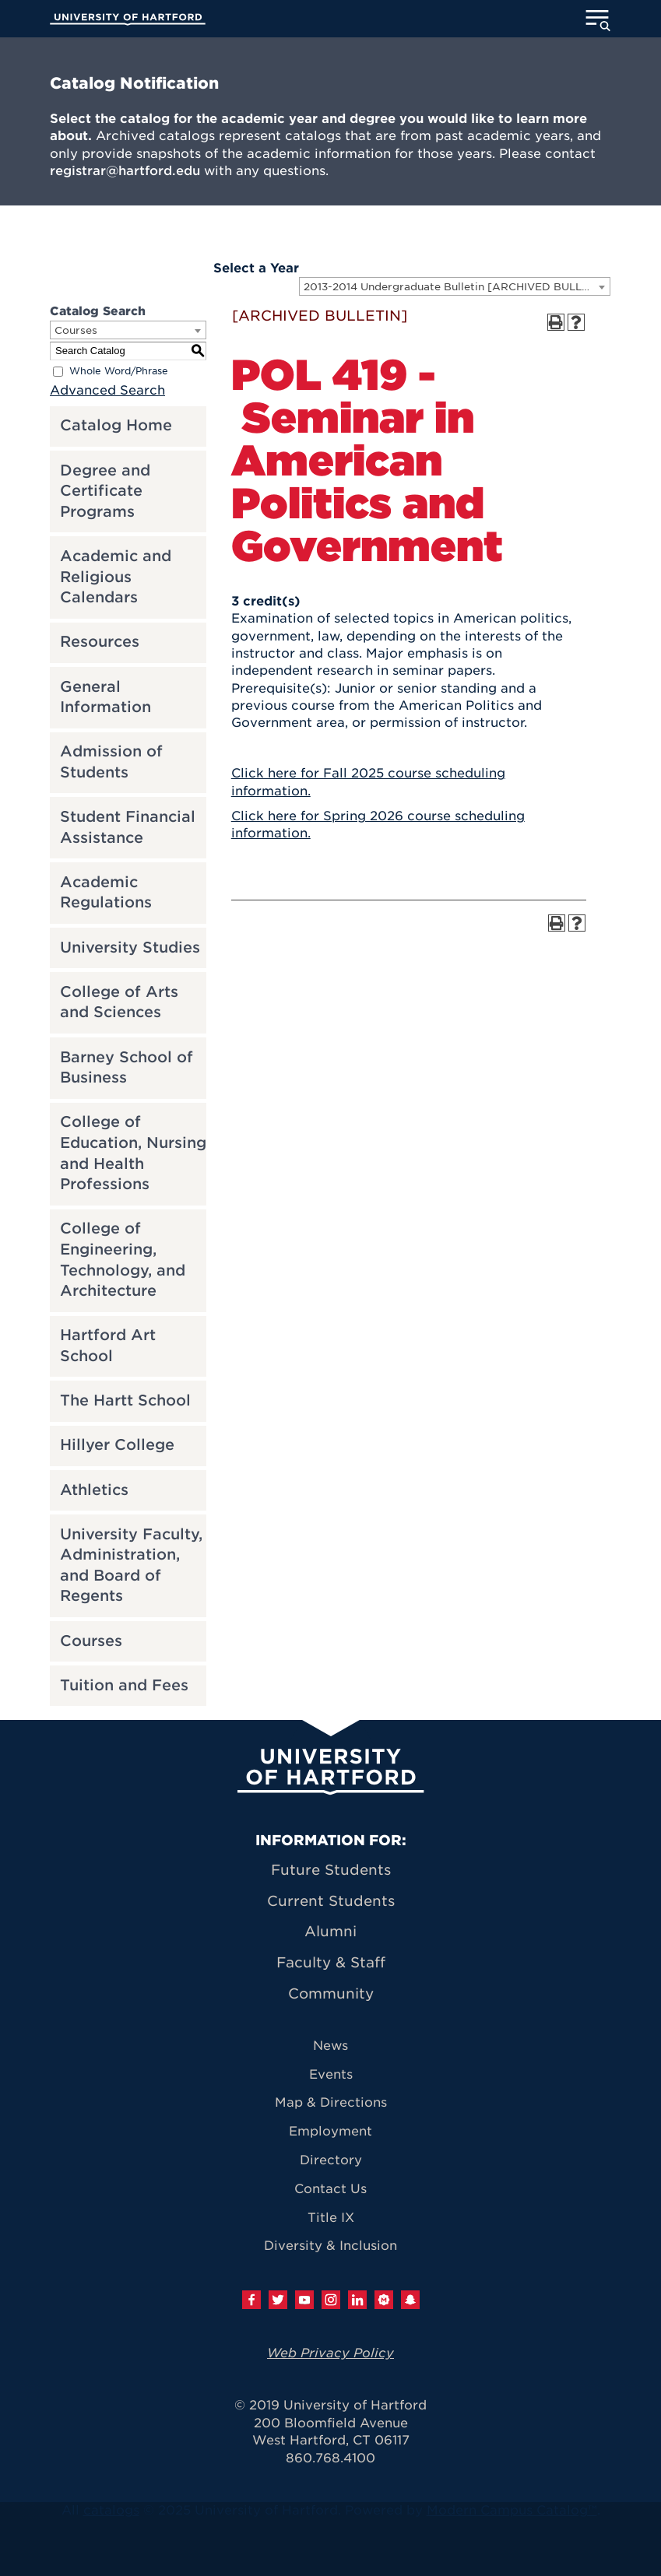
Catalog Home (116, 425)
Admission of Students (111, 761)
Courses (91, 1641)
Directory (331, 2160)
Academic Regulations (106, 892)
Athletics (94, 1490)
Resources (99, 642)
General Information (105, 697)
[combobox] (454, 286)
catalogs (111, 2510)
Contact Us (330, 2188)
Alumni (330, 1931)
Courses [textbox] (75, 330)
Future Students (331, 1870)
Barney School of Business (126, 1067)
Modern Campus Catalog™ (512, 2510)
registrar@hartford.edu (125, 170)
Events (331, 2074)
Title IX (331, 2217)
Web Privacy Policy (330, 2353)
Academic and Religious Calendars (115, 576)
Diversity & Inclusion (330, 2245)
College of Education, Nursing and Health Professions (133, 1153)
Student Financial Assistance (127, 827)
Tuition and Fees (124, 1685)
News (330, 2045)
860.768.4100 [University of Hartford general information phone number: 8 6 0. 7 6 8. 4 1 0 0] (330, 2458)
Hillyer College (117, 1445)
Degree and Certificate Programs (105, 491)
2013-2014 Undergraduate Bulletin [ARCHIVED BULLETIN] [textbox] (457, 287)
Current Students (331, 1901)
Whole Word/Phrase (118, 371)
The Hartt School (125, 1400)
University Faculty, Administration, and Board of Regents (131, 1565)
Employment (330, 2131)
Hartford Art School (108, 1345)
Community (331, 1993)
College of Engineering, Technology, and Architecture (122, 1260)
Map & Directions (331, 2102)
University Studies (130, 947)
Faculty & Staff (330, 1962)
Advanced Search (107, 390)
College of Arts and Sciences (119, 1002)
